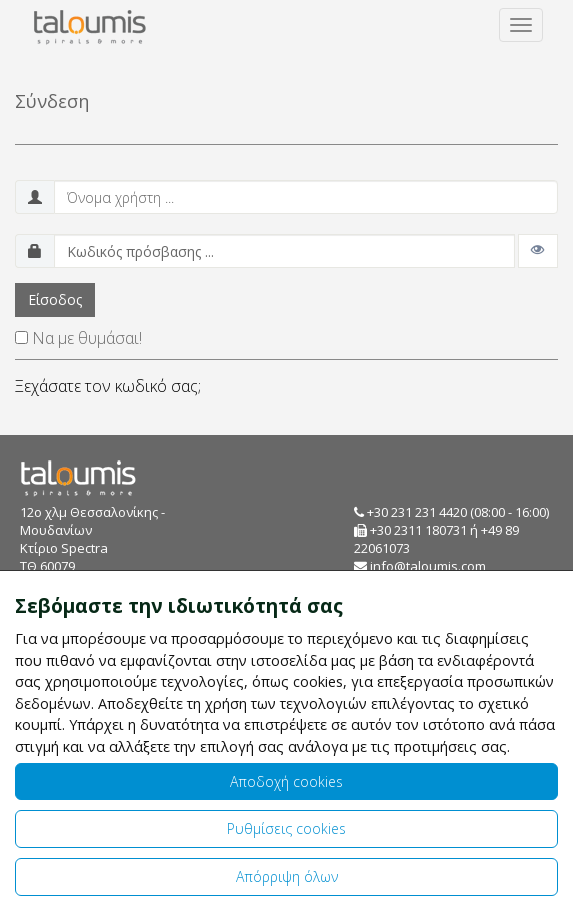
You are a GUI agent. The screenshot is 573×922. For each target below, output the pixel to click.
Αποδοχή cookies (286, 781)
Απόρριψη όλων (287, 876)
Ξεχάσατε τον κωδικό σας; (108, 386)
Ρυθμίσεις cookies (286, 828)
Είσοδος (55, 299)
